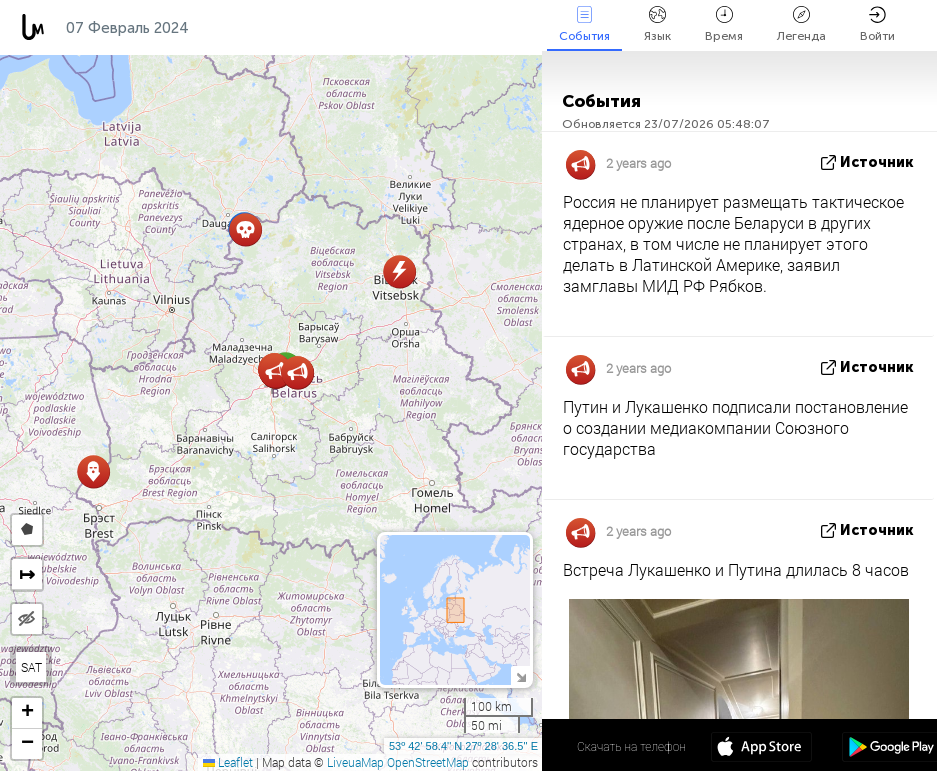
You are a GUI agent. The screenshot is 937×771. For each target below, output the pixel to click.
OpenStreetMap (428, 762)
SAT (31, 667)
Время (724, 24)
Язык (657, 24)
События (584, 24)
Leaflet (228, 762)
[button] (245, 229)
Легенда (801, 24)
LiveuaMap (355, 762)
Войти (877, 24)
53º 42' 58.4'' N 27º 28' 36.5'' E (463, 746)
